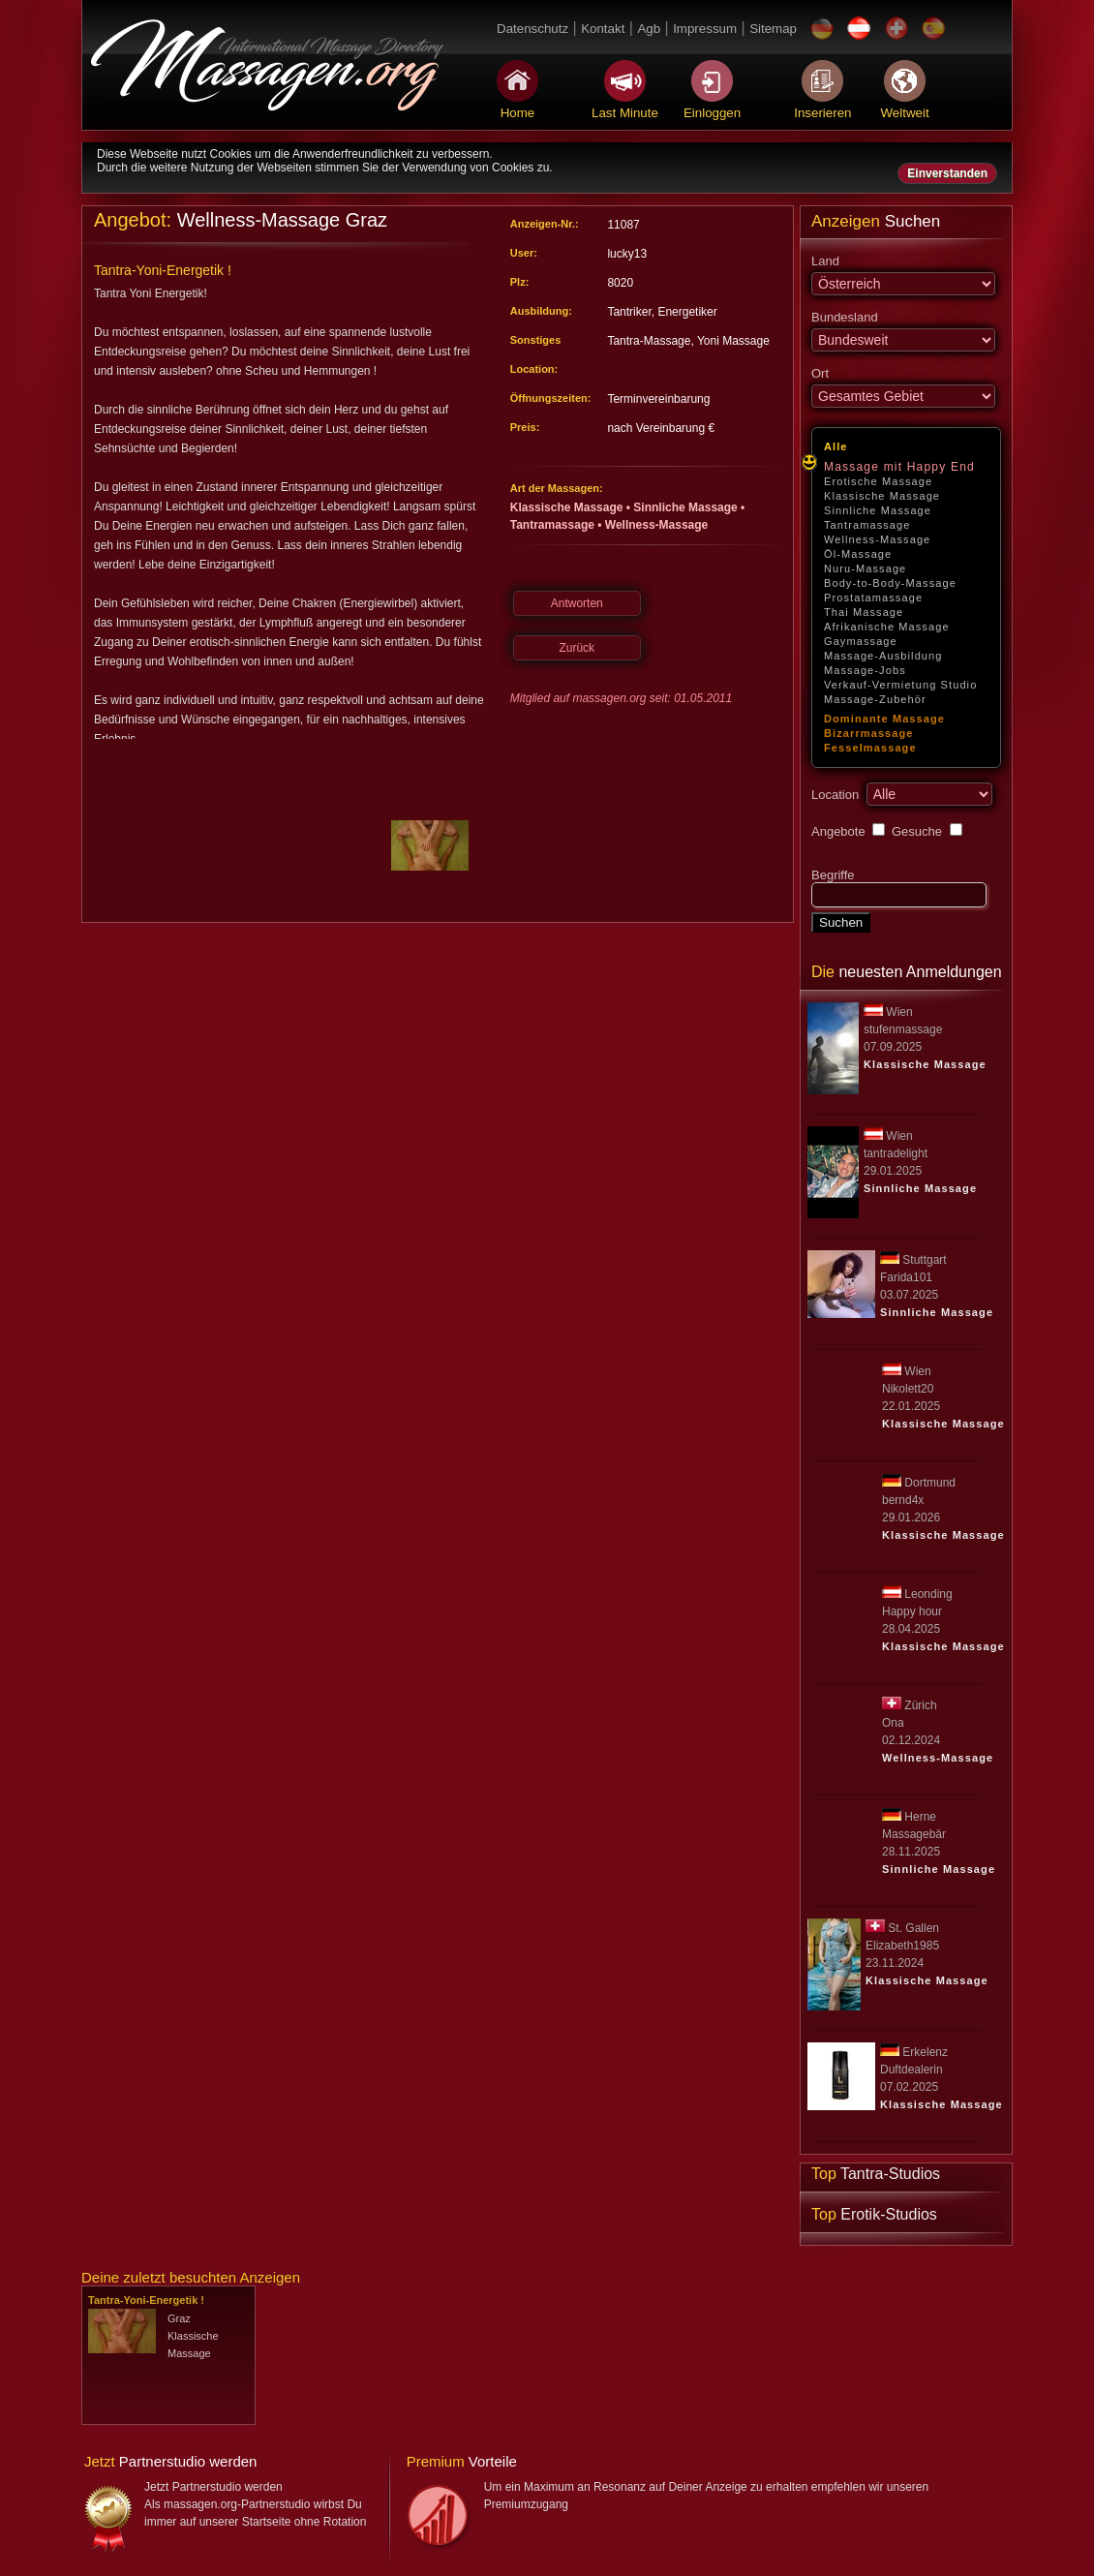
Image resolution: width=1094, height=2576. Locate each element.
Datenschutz (532, 28)
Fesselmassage (870, 747)
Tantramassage (867, 525)
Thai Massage (863, 612)
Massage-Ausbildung (883, 655)
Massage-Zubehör (875, 699)
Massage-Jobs (865, 670)
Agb (648, 28)
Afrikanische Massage (887, 626)
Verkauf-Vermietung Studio (900, 684)
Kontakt (602, 28)
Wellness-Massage (877, 539)
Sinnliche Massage (877, 510)
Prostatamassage (873, 597)
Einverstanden (947, 173)
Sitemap (773, 28)
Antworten (577, 603)
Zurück (576, 648)
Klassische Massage (882, 496)
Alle (836, 446)
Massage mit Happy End (899, 467)
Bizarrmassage (869, 733)
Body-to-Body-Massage (890, 583)
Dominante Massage (884, 718)
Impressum (705, 28)
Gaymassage (860, 641)
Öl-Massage (858, 554)
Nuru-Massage (865, 568)
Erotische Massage (878, 481)
